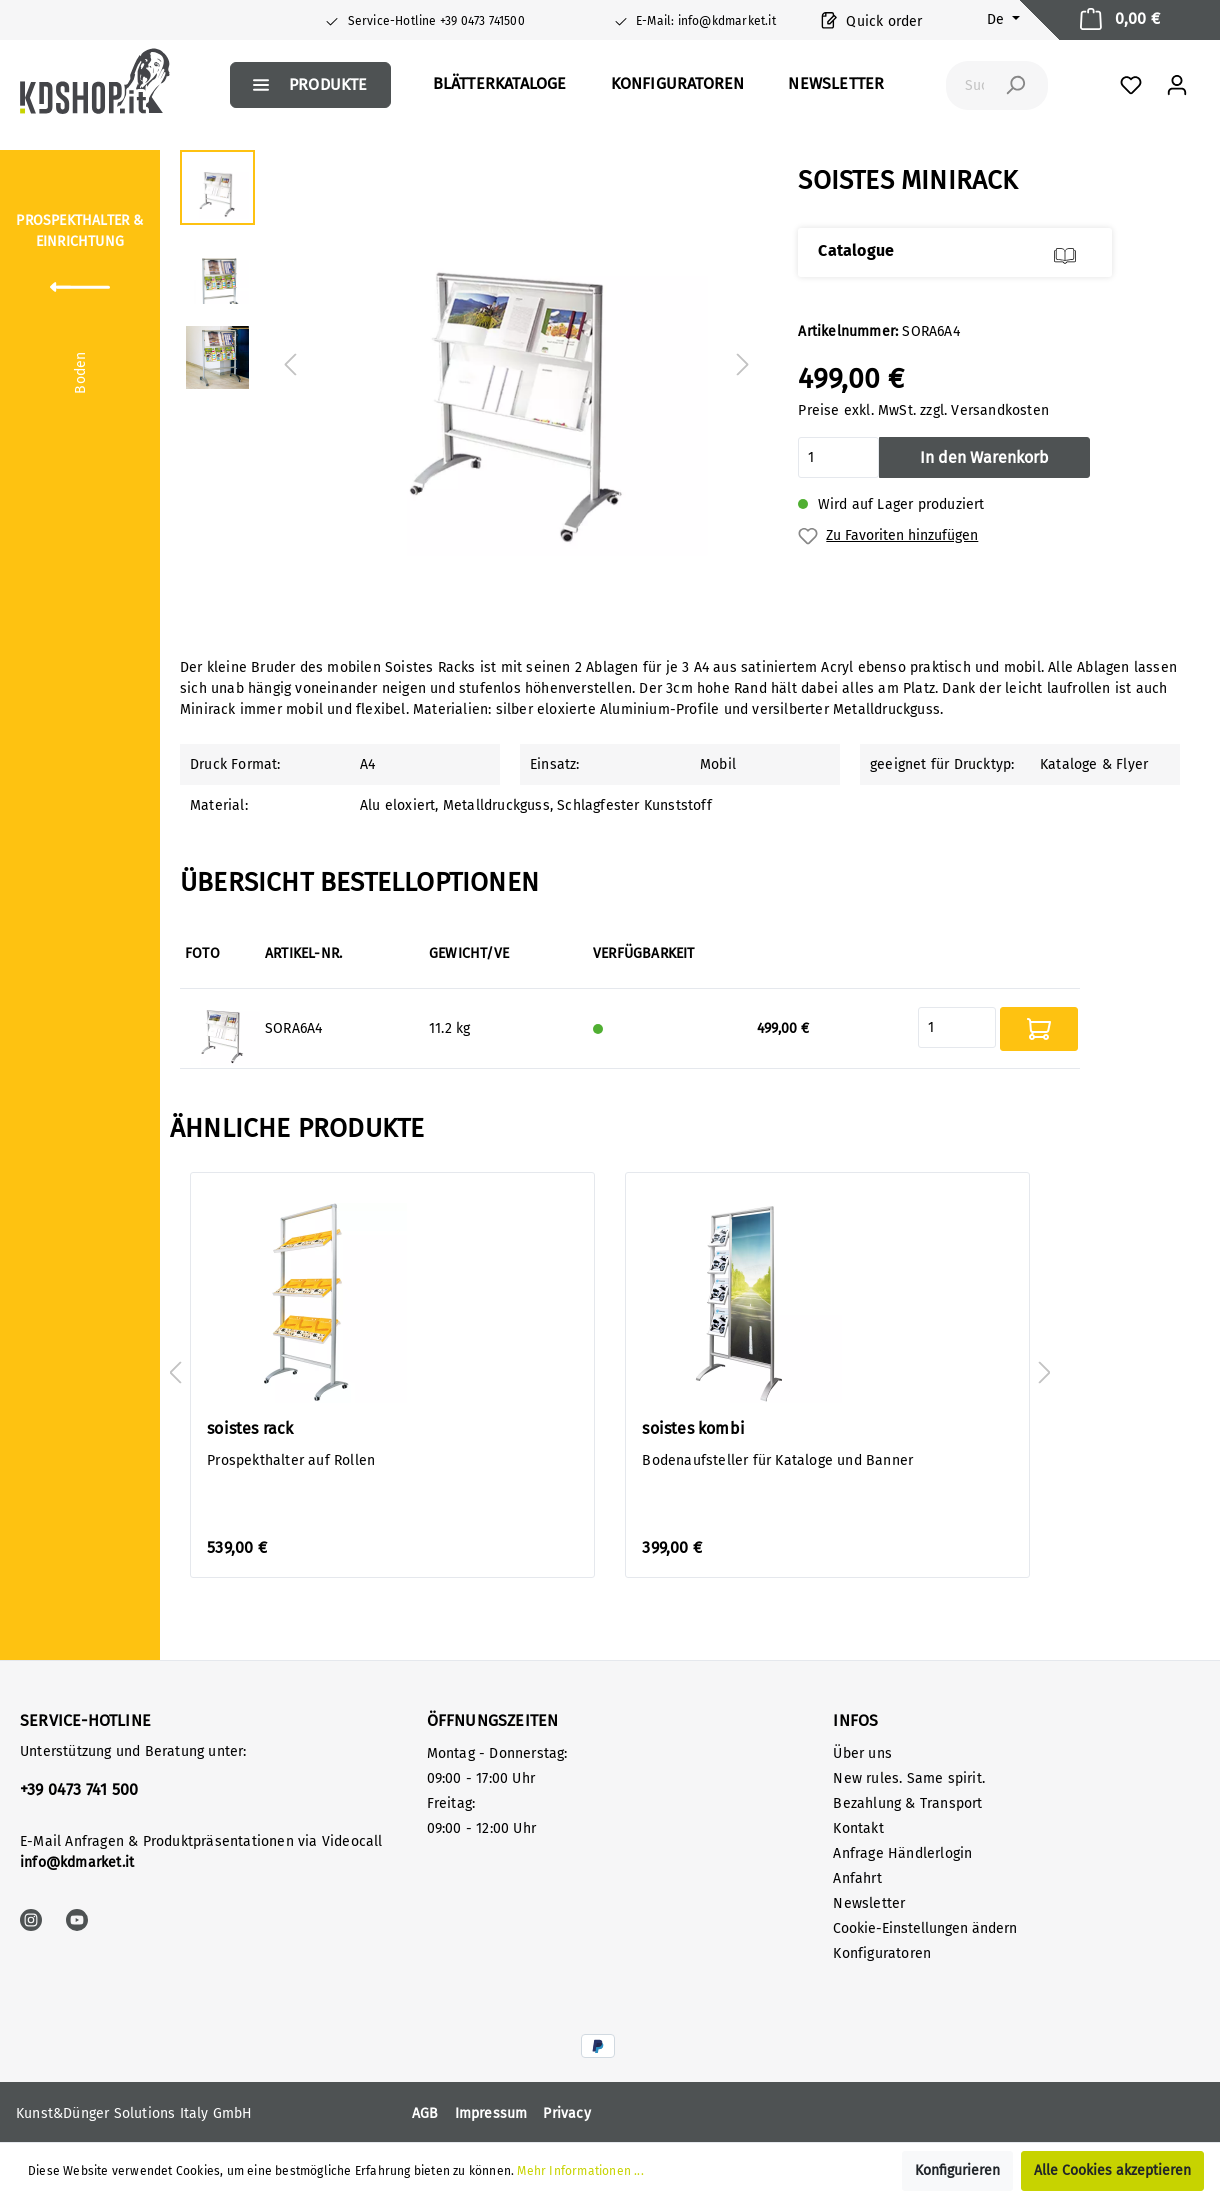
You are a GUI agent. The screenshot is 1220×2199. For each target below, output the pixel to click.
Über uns (862, 1753)
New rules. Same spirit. (909, 1778)
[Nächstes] (743, 365)
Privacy (566, 2113)
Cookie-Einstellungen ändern (925, 1928)
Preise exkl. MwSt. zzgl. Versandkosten (923, 410)
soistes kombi (693, 1428)
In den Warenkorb (984, 457)
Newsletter (869, 1903)
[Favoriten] (1131, 85)
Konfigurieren (957, 2170)
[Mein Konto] (1177, 85)
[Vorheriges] (290, 365)
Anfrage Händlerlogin (902, 1853)
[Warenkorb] (1120, 20)
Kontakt (858, 1828)
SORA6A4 (293, 1028)
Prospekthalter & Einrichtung (79, 231)
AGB (425, 2113)
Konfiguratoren (882, 1953)
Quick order (872, 19)
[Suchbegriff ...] (974, 85)
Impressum (491, 2113)
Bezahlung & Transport (907, 1803)
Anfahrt (857, 1878)
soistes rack (250, 1428)
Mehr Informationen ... (580, 2171)
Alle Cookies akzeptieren (1112, 2170)
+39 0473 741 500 (79, 1789)
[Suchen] (1015, 85)
